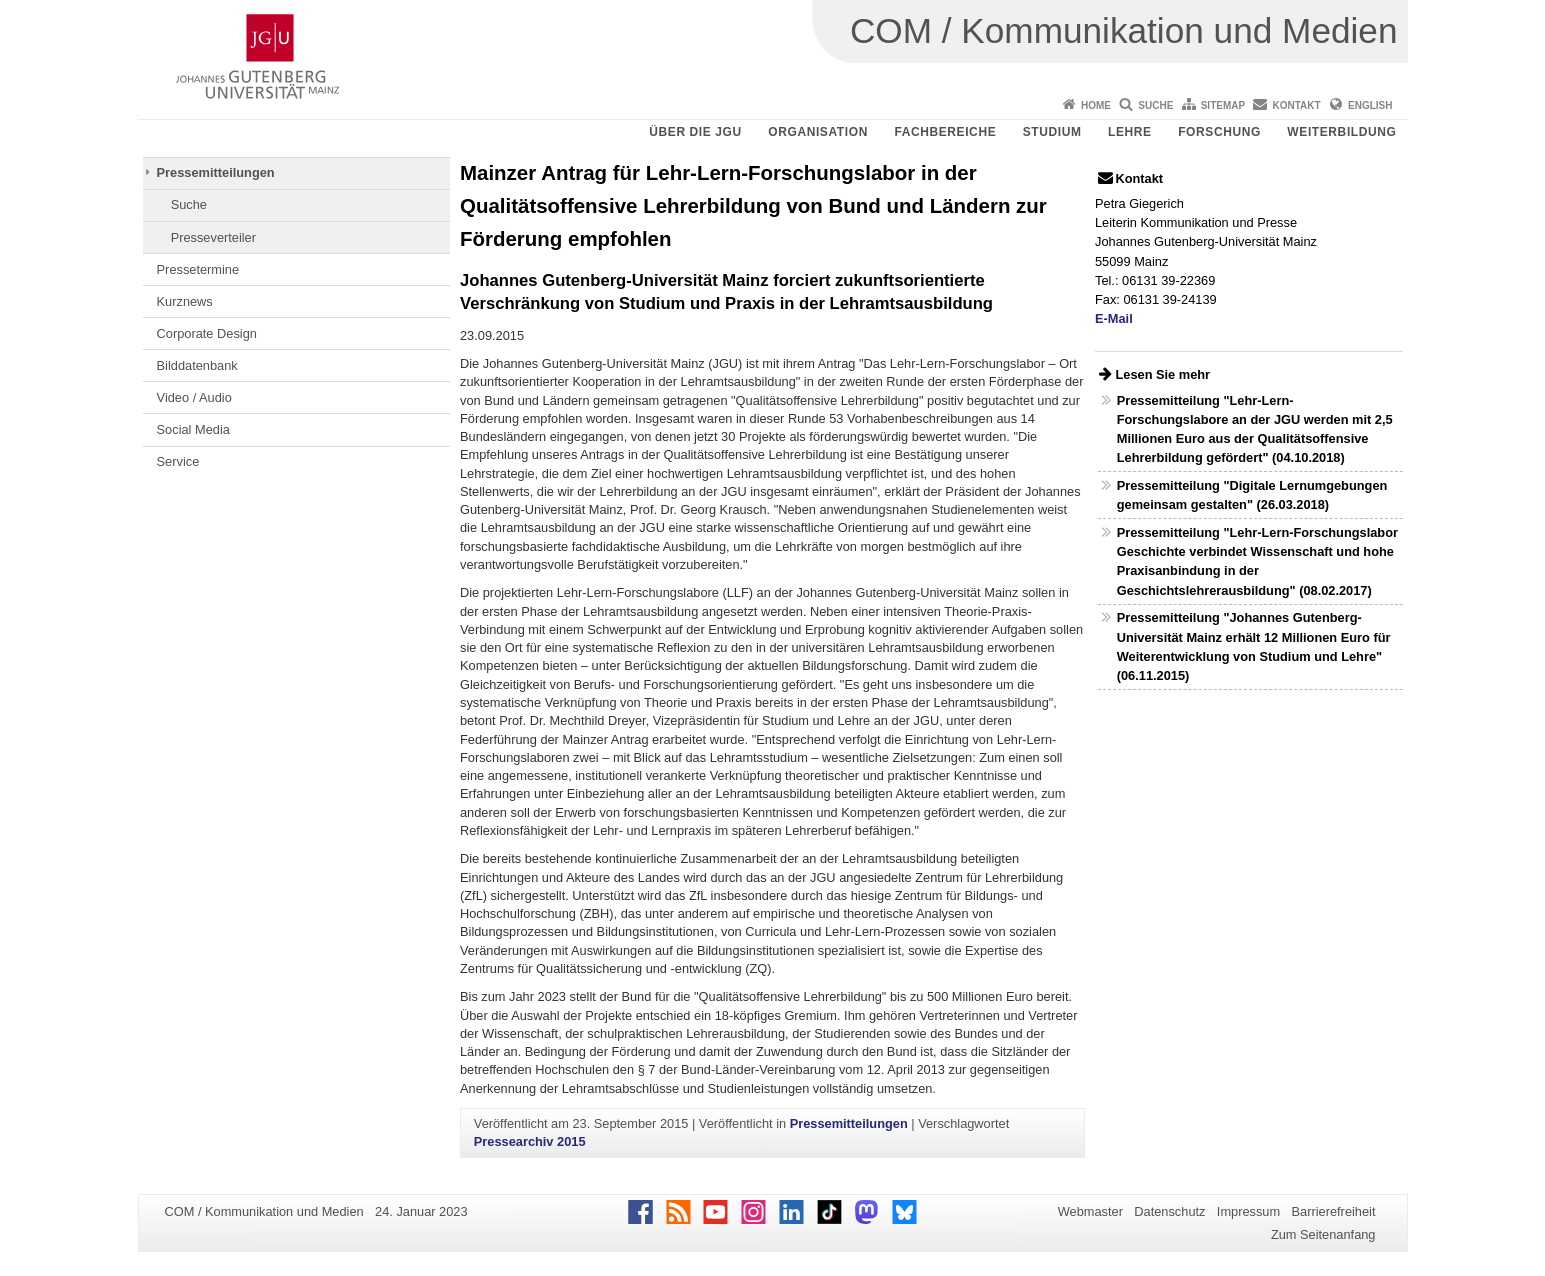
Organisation (818, 132)
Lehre (1130, 132)
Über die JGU (695, 132)
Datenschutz (1169, 1211)
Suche (1155, 105)
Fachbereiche (945, 132)
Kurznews (185, 301)
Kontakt (1297, 105)
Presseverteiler (213, 237)
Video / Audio (194, 397)
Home (1096, 105)
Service (178, 461)
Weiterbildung (1341, 132)
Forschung (1219, 132)
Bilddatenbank (197, 365)
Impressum (1248, 1211)
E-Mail (1114, 318)
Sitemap (1223, 105)
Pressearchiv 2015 (530, 1141)
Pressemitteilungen (216, 172)
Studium (1052, 132)
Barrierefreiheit (1334, 1211)
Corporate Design (207, 333)
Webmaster (1090, 1211)
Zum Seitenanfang (1323, 1234)
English (1370, 105)
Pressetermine (198, 269)
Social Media (193, 429)
